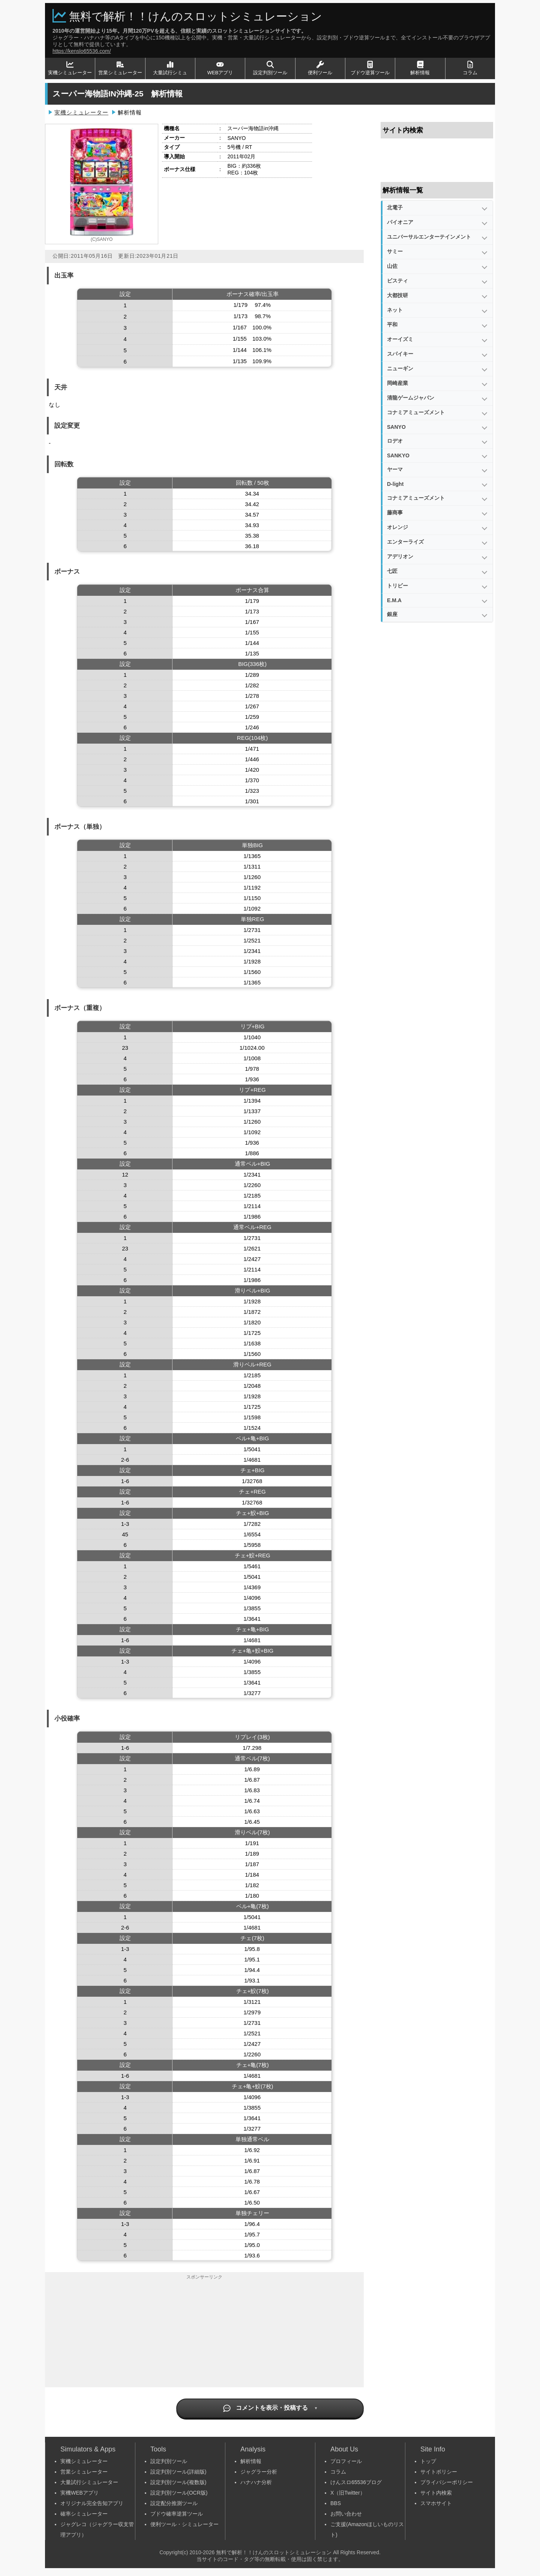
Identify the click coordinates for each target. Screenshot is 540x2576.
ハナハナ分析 (256, 2482)
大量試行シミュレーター (89, 2482)
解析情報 (420, 68)
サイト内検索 (436, 2493)
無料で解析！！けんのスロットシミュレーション (195, 16)
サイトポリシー (438, 2472)
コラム (470, 68)
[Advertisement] (204, 2334)
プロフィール (346, 2461)
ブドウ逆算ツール (370, 68)
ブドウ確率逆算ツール (176, 2514)
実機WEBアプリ (79, 2493)
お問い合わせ (346, 2514)
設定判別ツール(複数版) (178, 2482)
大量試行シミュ (170, 68)
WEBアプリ (220, 68)
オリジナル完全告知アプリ (91, 2503)
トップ (428, 2461)
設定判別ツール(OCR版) (178, 2493)
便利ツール (320, 68)
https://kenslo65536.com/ (81, 51)
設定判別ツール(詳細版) (178, 2472)
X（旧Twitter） (347, 2493)
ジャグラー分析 (258, 2472)
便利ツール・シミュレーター (184, 2524)
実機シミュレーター (70, 68)
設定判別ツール (270, 68)
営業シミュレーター (120, 68)
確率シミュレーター (84, 2514)
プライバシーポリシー (446, 2482)
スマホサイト (436, 2503)
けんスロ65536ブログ (356, 2482)
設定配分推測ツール (174, 2503)
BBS (335, 2503)
